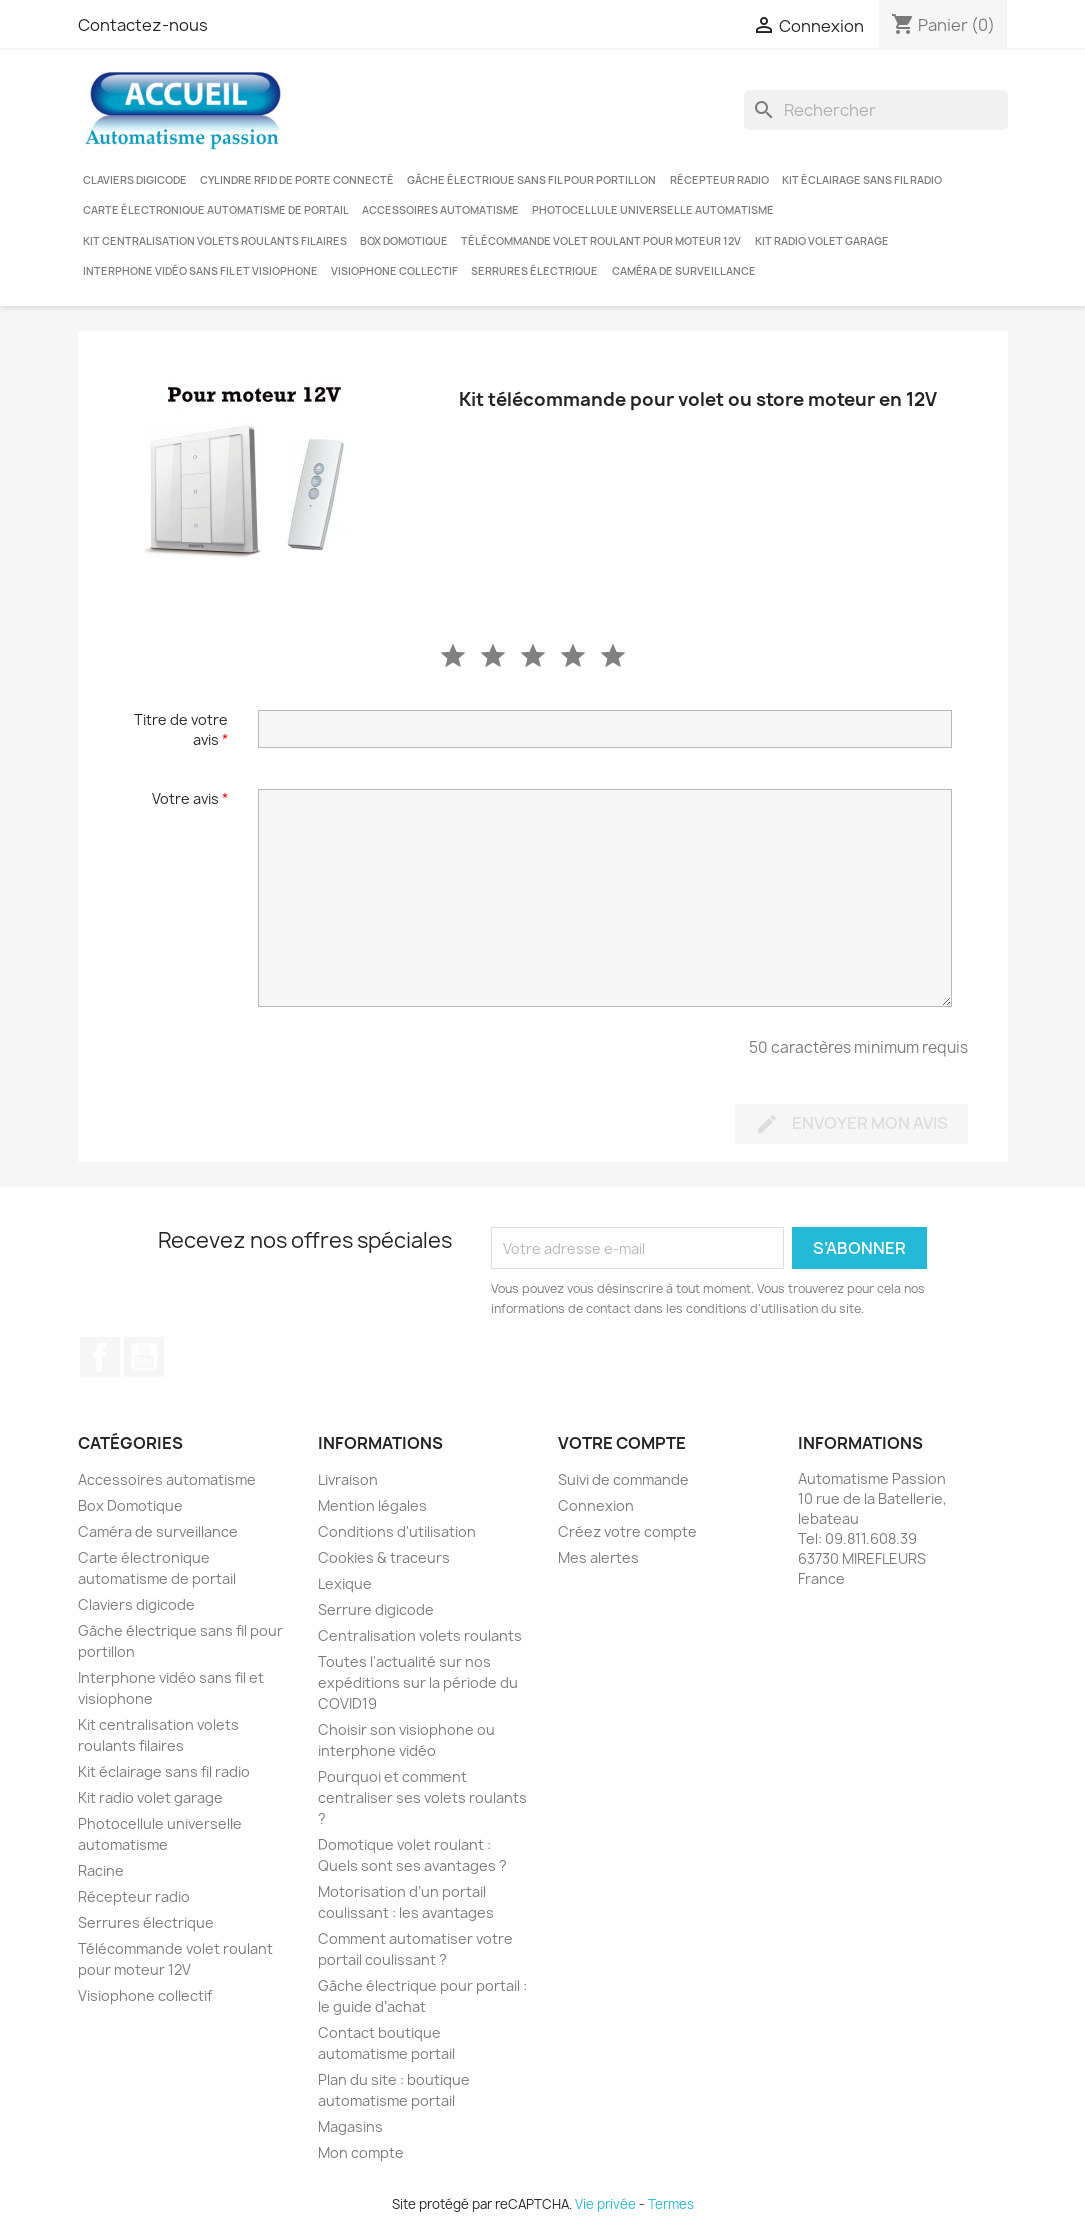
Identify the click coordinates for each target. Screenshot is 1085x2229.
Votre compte (622, 1443)
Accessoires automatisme (440, 210)
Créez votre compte (627, 1531)
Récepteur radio (719, 180)
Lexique (345, 1583)
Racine (101, 1870)
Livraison (348, 1479)
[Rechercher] (876, 110)
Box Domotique (404, 241)
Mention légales (372, 1505)
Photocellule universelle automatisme (653, 210)
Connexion (596, 1505)
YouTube (144, 1357)
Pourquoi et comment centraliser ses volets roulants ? (422, 1797)
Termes (671, 2204)
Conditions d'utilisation (397, 1531)
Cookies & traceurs (384, 1557)
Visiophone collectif (394, 271)
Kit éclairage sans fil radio (862, 180)
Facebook (100, 1357)
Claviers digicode (135, 180)
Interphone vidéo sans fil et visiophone (200, 271)
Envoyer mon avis (851, 1124)
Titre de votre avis (181, 729)
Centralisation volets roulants (420, 1635)
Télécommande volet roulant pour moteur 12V (601, 241)
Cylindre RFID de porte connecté (297, 180)
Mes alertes (598, 1557)
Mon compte (361, 2152)
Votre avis (190, 798)
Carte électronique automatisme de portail (216, 210)
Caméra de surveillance (684, 271)
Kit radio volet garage (822, 241)
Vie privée (605, 2204)
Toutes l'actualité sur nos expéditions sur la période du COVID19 (418, 1682)
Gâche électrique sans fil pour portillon (531, 180)
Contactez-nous (143, 25)
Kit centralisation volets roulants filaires (215, 241)
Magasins (350, 2126)
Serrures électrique (534, 271)
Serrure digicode (376, 1609)
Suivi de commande (623, 1479)
